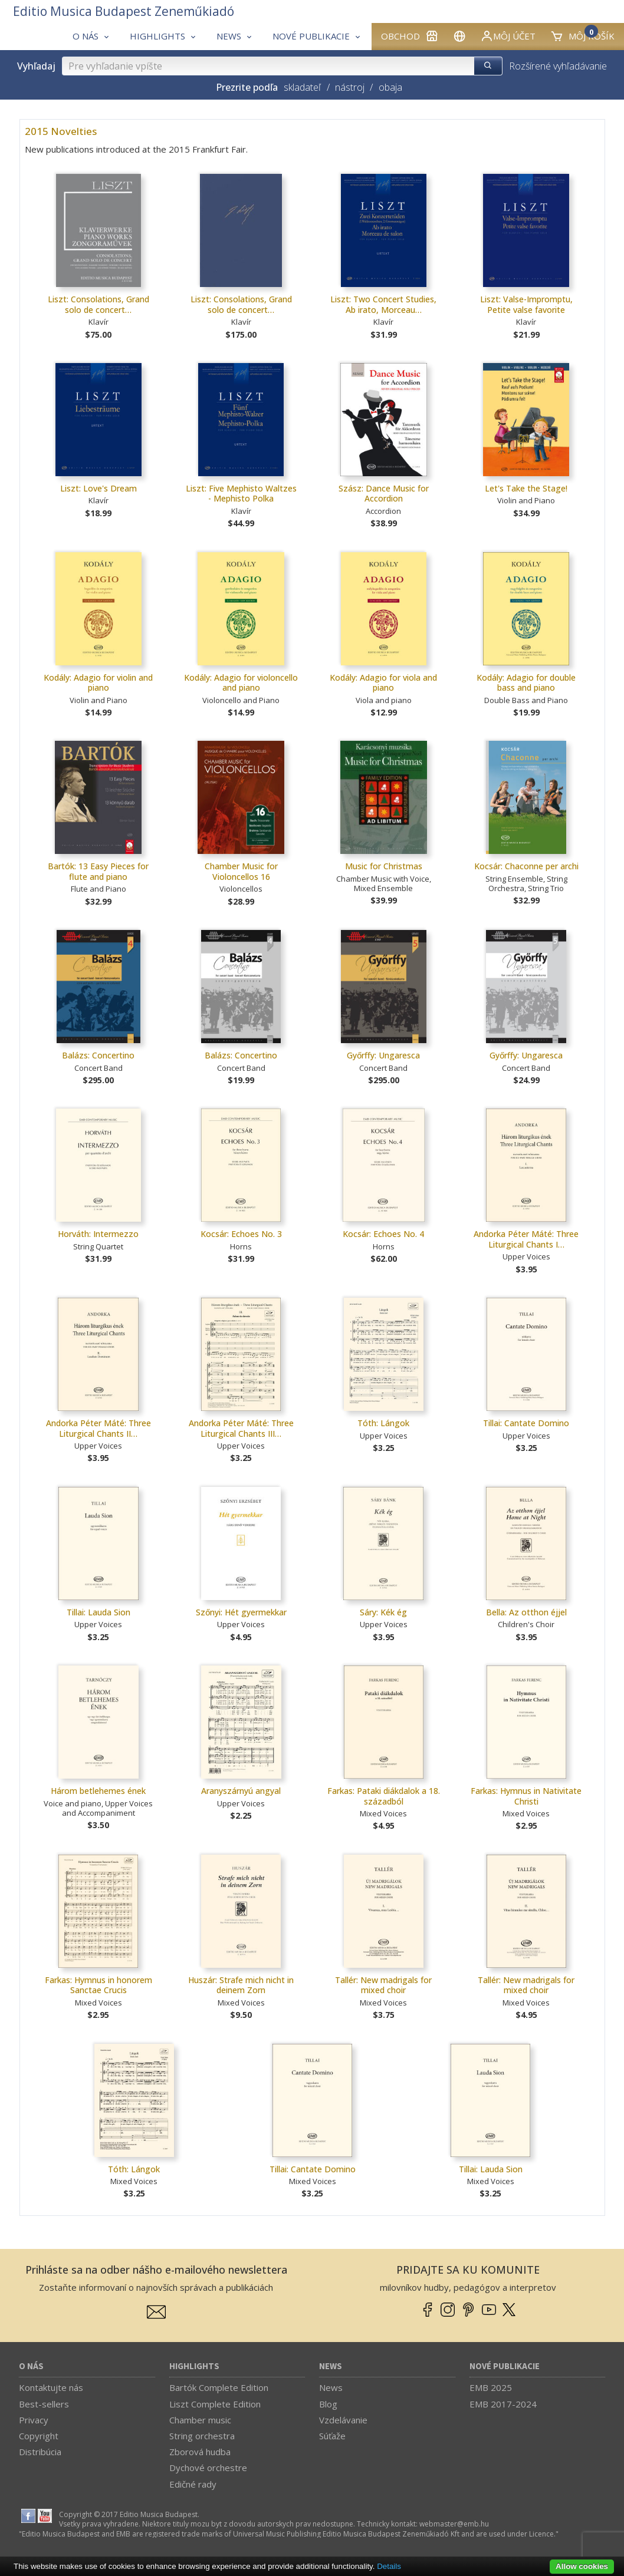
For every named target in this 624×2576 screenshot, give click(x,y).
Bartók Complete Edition (218, 2387)
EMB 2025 (490, 2387)
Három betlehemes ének (98, 1790)
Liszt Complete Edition (215, 2404)
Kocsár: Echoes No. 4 (383, 1233)
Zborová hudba (200, 2452)
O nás (31, 2366)
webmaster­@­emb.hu (454, 2524)
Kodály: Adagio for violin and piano (98, 683)
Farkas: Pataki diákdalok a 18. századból (383, 1796)
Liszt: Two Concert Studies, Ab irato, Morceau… (383, 304)
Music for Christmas (383, 866)
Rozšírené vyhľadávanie (558, 66)
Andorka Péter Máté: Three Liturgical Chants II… (98, 1428)
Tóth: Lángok (383, 1423)
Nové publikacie (504, 2366)
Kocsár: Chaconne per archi (526, 866)
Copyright (38, 2436)
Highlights (194, 2366)
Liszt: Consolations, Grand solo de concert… (98, 304)
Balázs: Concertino (98, 1055)
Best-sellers (44, 2404)
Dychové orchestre (208, 2467)
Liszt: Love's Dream (98, 488)
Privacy (33, 2420)
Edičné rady (192, 2484)
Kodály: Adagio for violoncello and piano (241, 683)
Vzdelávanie (343, 2420)
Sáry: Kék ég (383, 1612)
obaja (390, 87)
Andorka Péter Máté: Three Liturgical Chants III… (241, 1428)
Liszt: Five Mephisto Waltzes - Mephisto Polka (241, 493)
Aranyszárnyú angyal (241, 1790)
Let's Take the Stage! (526, 488)
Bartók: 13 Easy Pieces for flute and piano (98, 871)
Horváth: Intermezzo (98, 1233)
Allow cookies (582, 2566)
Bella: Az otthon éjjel (526, 1612)
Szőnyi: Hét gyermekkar (241, 1612)
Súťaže (332, 2436)
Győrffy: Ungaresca (383, 1055)
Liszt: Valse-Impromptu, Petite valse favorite (526, 304)
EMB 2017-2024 (503, 2404)
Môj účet (508, 35)
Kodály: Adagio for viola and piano (383, 683)
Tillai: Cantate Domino (526, 1423)
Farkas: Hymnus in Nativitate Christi (526, 1796)
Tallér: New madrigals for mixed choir (383, 1985)
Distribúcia (40, 2452)
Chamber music (200, 2420)
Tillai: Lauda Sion (98, 1612)
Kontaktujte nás (51, 2387)
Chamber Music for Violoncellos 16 (241, 871)
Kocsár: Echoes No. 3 (241, 1233)
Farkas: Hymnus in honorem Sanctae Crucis (98, 1985)
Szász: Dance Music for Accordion (384, 493)
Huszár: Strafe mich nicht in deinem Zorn (241, 1985)
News (330, 2366)
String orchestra (202, 2436)
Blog (328, 2404)
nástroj (349, 87)
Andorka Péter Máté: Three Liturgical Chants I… (526, 1239)
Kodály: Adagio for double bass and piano (526, 683)
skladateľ (302, 87)
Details (389, 2566)
